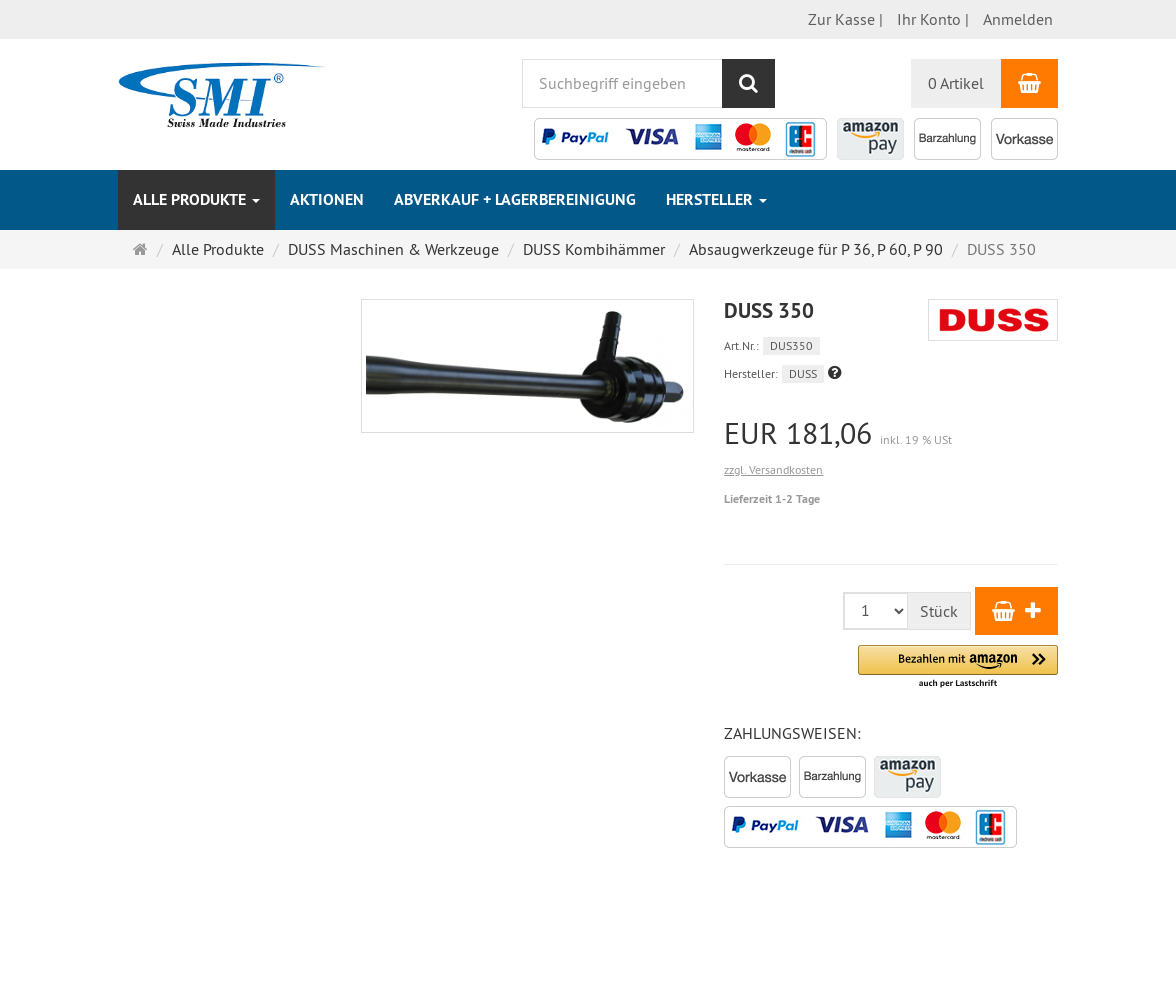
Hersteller (716, 199)
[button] (835, 372)
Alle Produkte (196, 199)
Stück (939, 611)
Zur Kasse (841, 19)
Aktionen (327, 199)
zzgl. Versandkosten (773, 469)
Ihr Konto (929, 19)
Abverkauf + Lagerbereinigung (515, 199)
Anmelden (1018, 19)
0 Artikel (956, 83)
